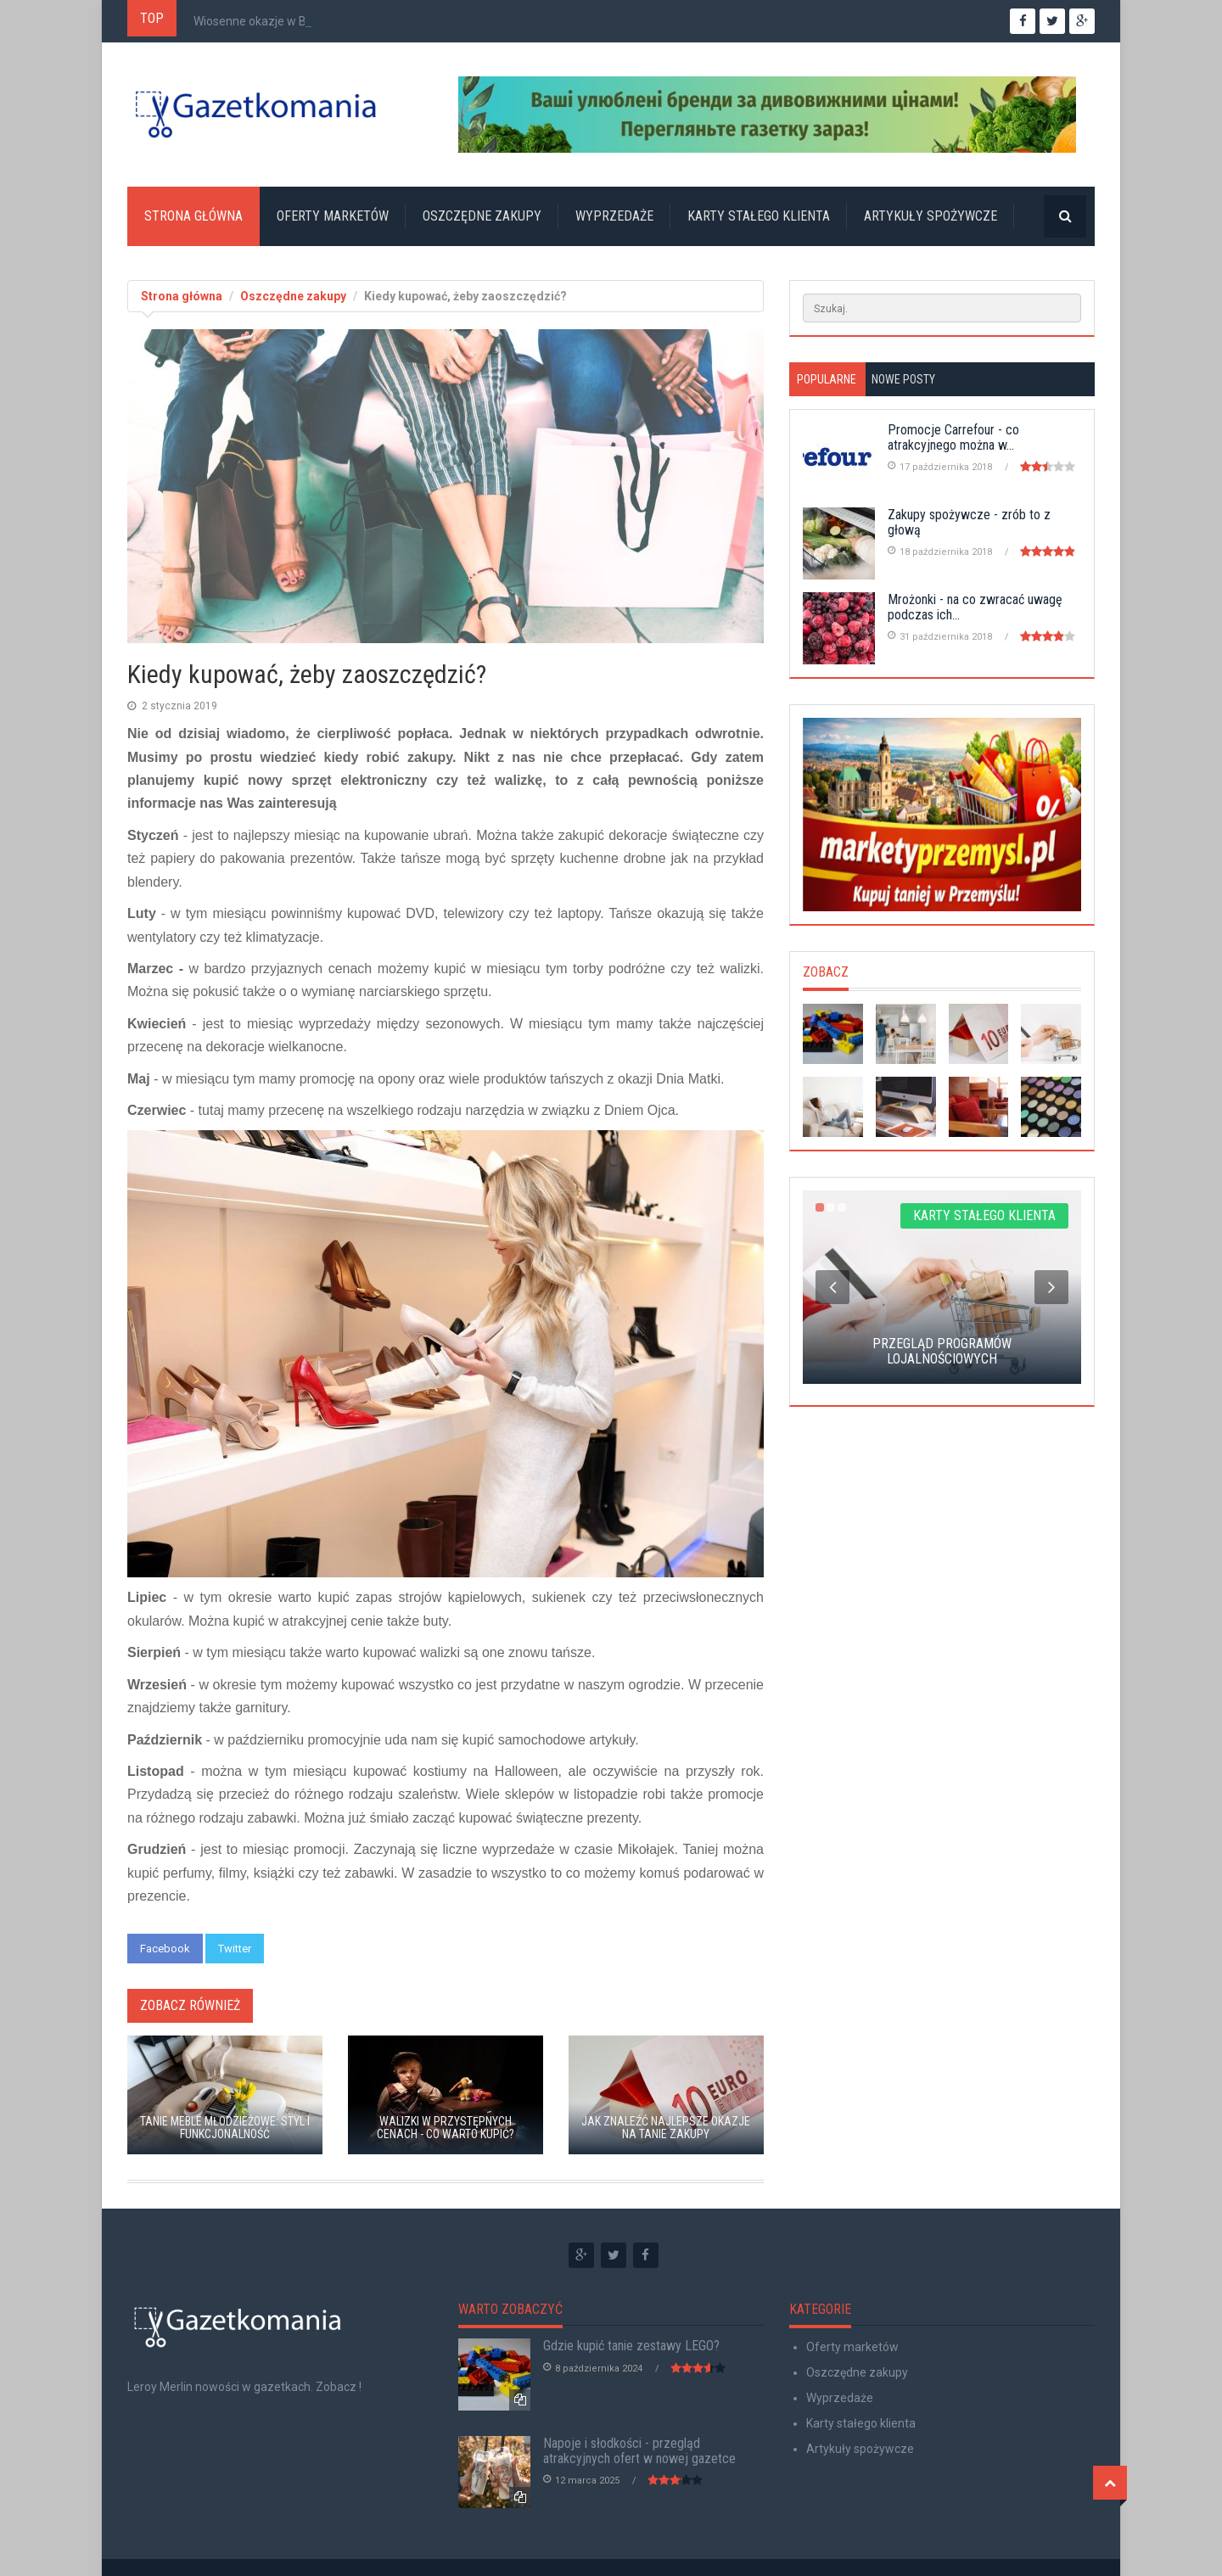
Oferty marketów (333, 216)
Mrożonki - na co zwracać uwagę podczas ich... (975, 607)
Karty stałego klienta (758, 216)
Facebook (165, 1948)
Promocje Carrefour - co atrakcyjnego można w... (953, 437)
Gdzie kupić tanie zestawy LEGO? (631, 2346)
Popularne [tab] (826, 379)
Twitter (234, 1948)
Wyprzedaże (614, 216)
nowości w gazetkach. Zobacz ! (278, 2387)
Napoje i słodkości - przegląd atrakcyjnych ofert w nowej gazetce (639, 2451)
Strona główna (193, 216)
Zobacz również (190, 2005)
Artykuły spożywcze (930, 216)
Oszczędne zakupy (482, 216)
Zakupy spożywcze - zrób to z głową (969, 522)
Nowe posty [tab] (903, 379)
